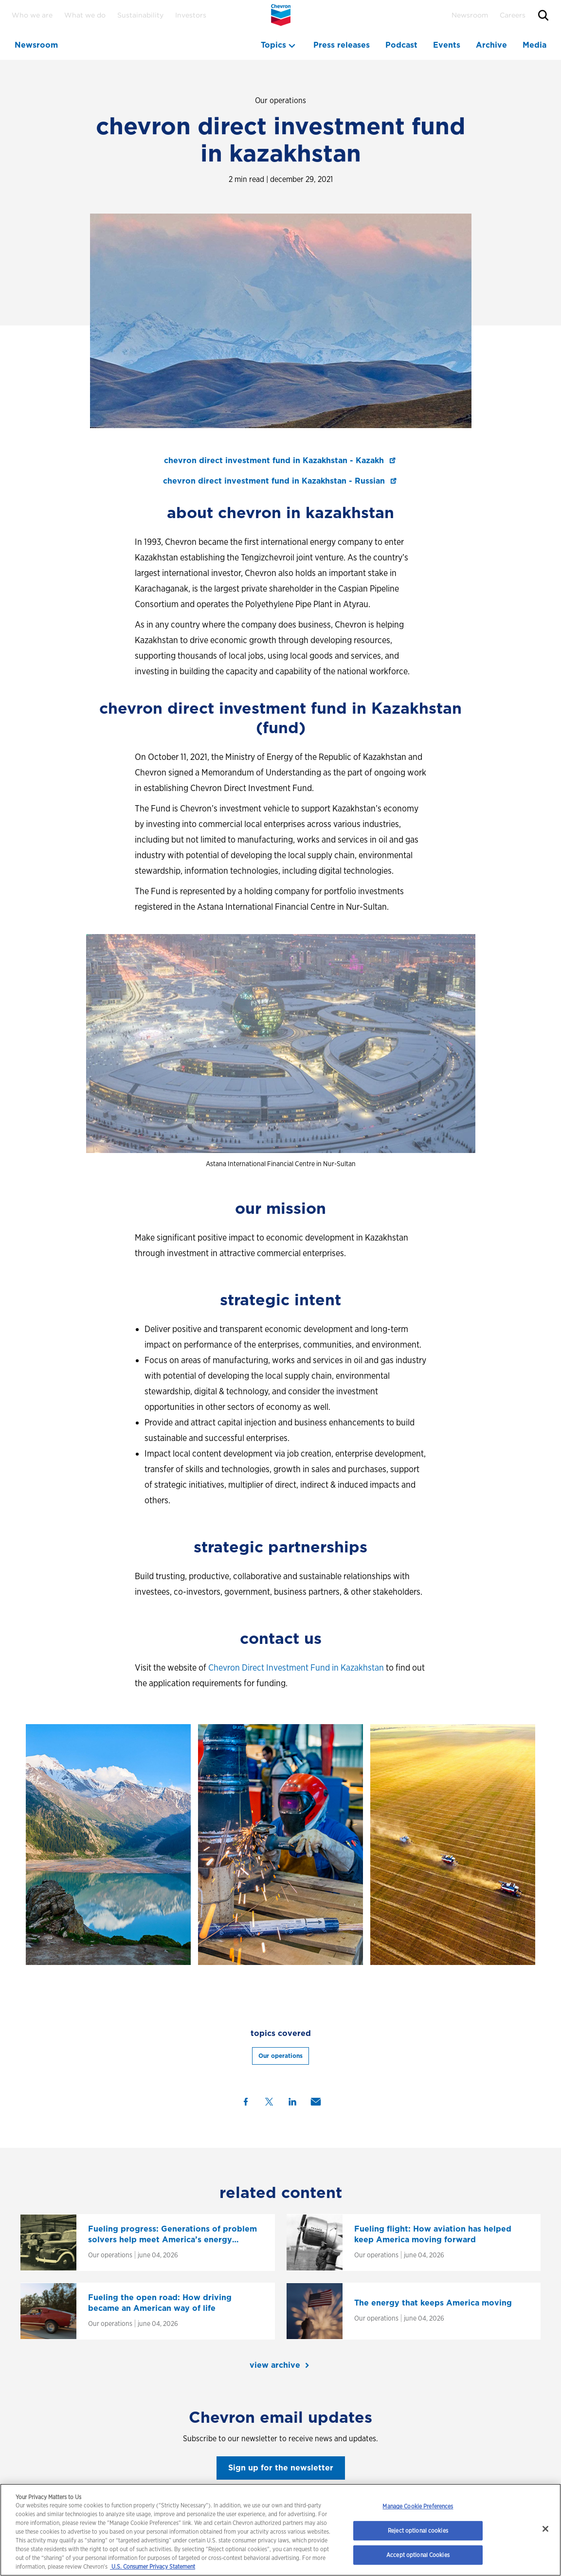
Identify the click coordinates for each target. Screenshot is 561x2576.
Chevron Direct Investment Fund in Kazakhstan (296, 1667)
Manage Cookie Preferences (417, 2506)
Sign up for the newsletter (280, 2467)
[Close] (545, 2529)
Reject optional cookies (418, 2530)
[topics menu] (279, 45)
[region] (280, 2530)
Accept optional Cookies (418, 2554)
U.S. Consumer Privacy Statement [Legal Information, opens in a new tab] (152, 2566)
